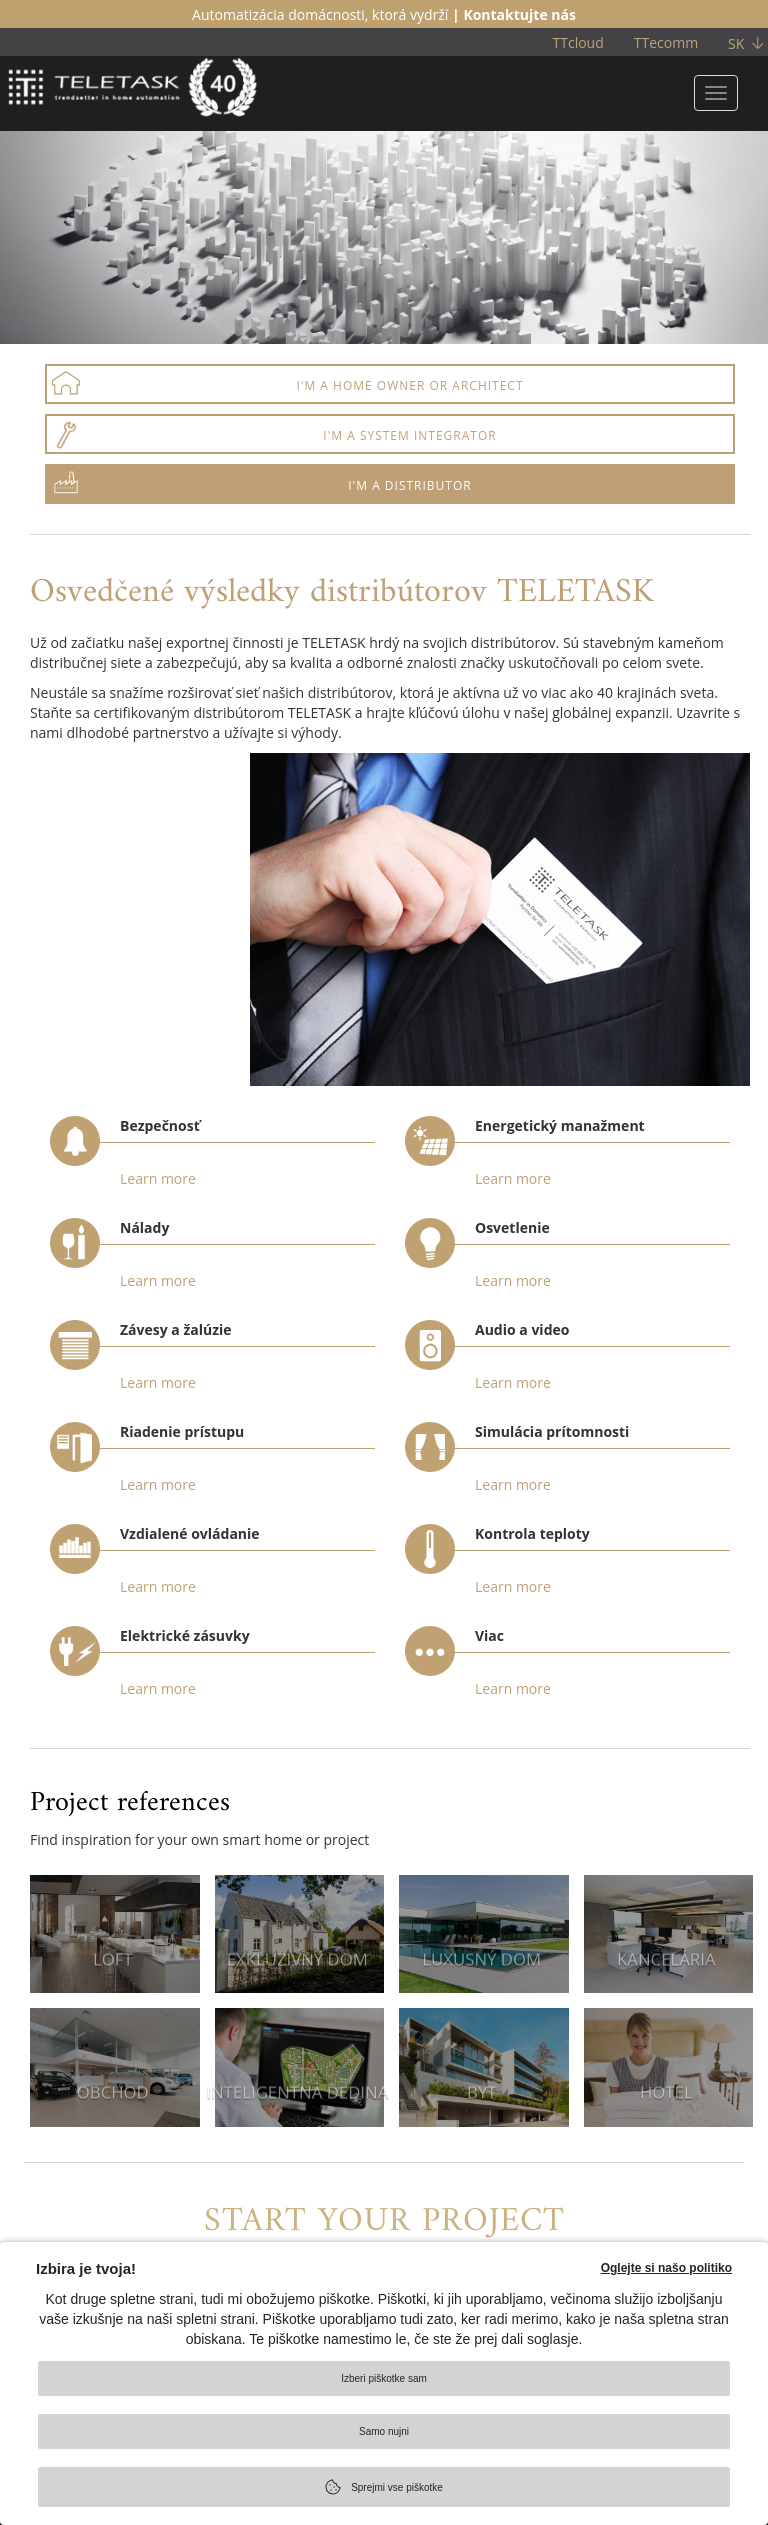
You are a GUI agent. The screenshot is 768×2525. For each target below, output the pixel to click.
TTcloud (578, 42)
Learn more (158, 1178)
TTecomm (666, 42)
